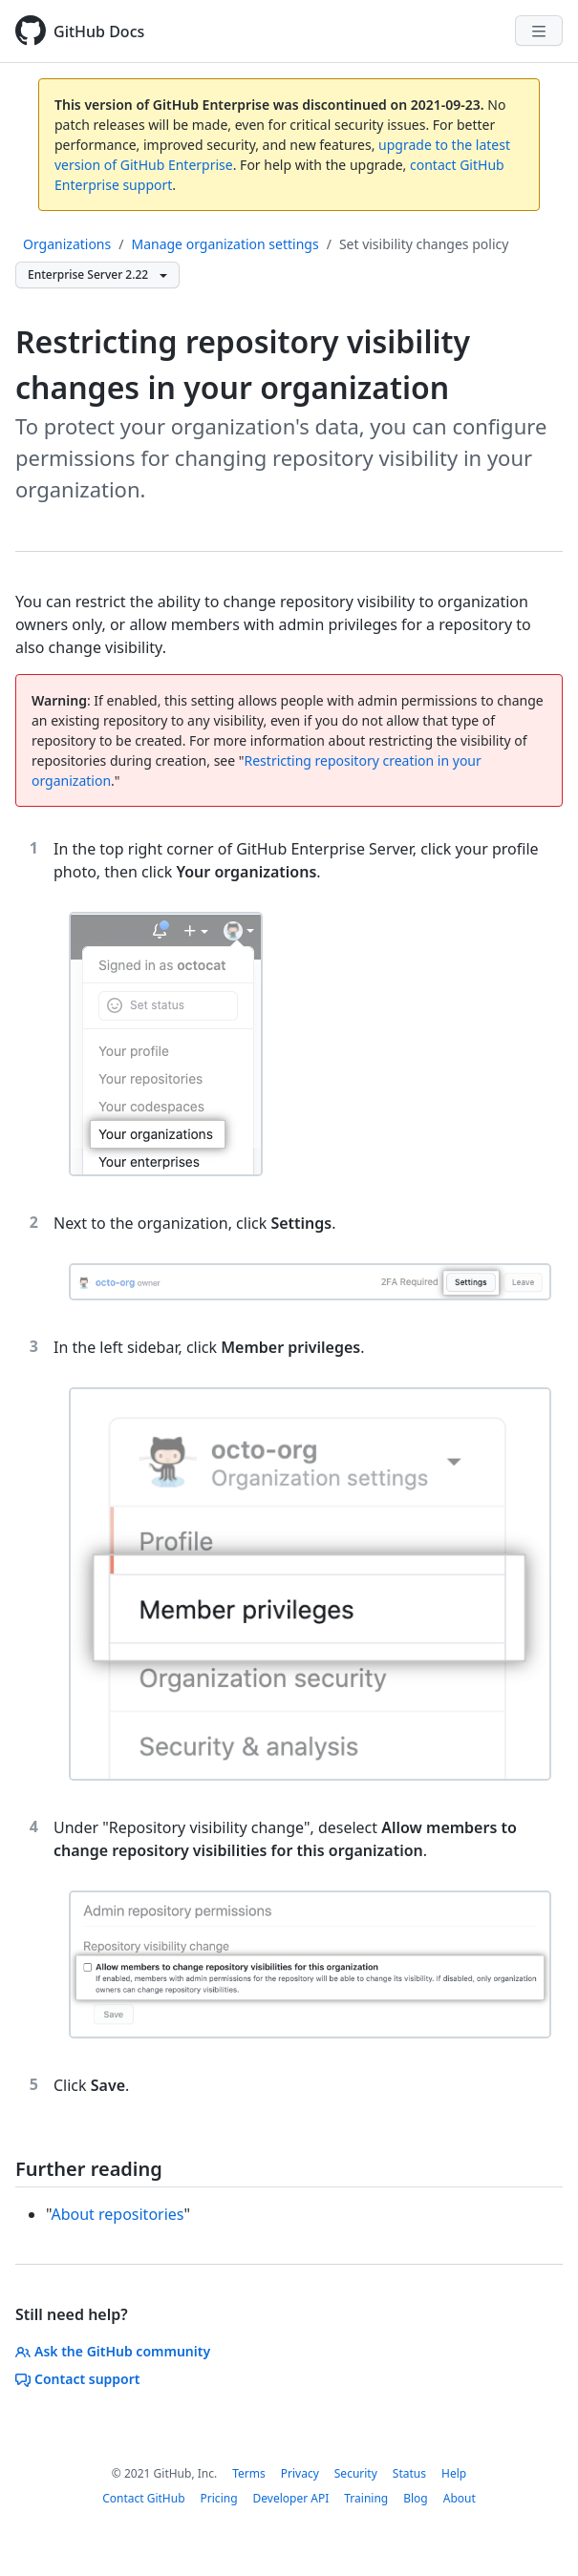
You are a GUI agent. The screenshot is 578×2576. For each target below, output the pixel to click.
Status (409, 2473)
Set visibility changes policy (424, 244)
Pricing (219, 2498)
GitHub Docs (99, 31)
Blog (415, 2498)
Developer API (291, 2498)
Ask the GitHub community (112, 2351)
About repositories (117, 2214)
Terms (249, 2473)
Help (453, 2473)
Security (355, 2473)
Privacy (300, 2473)
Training (366, 2498)
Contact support (77, 2379)
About (459, 2498)
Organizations (67, 244)
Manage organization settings (224, 244)
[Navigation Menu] (539, 30)
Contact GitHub (143, 2498)
